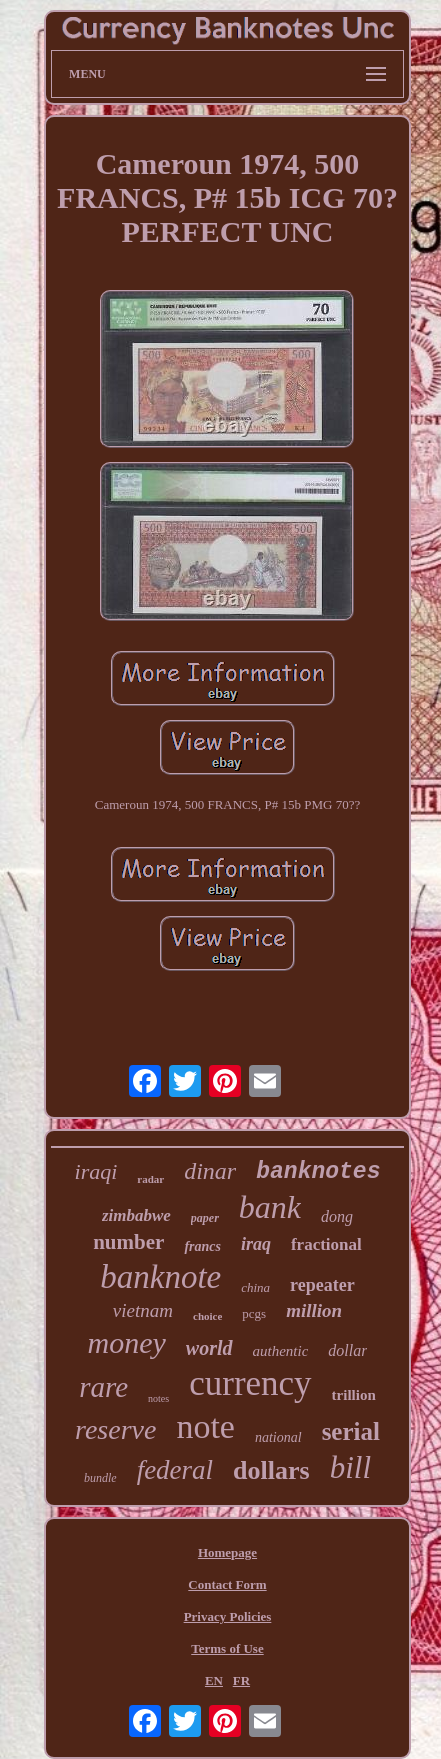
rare (103, 1387)
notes (158, 1398)
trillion (354, 1395)
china (255, 1287)
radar (150, 1179)
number (128, 1242)
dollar (347, 1350)
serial (351, 1431)
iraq (256, 1244)
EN (214, 1680)
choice (207, 1316)
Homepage (227, 1552)
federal (175, 1470)
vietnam (143, 1310)
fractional (326, 1244)
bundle (100, 1478)
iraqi (96, 1171)
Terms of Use (227, 1648)
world (209, 1348)
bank (270, 1207)
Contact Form (227, 1584)
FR (241, 1680)
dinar (210, 1171)
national (278, 1437)
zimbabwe (136, 1215)
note (205, 1426)
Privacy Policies (228, 1616)
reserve (115, 1429)
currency (250, 1383)
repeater (322, 1285)
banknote (160, 1277)
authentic (281, 1351)
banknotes (318, 1172)
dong (337, 1216)
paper (205, 1218)
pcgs (254, 1313)
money (127, 1342)
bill (350, 1467)
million (314, 1310)
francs (202, 1246)
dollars (271, 1470)
